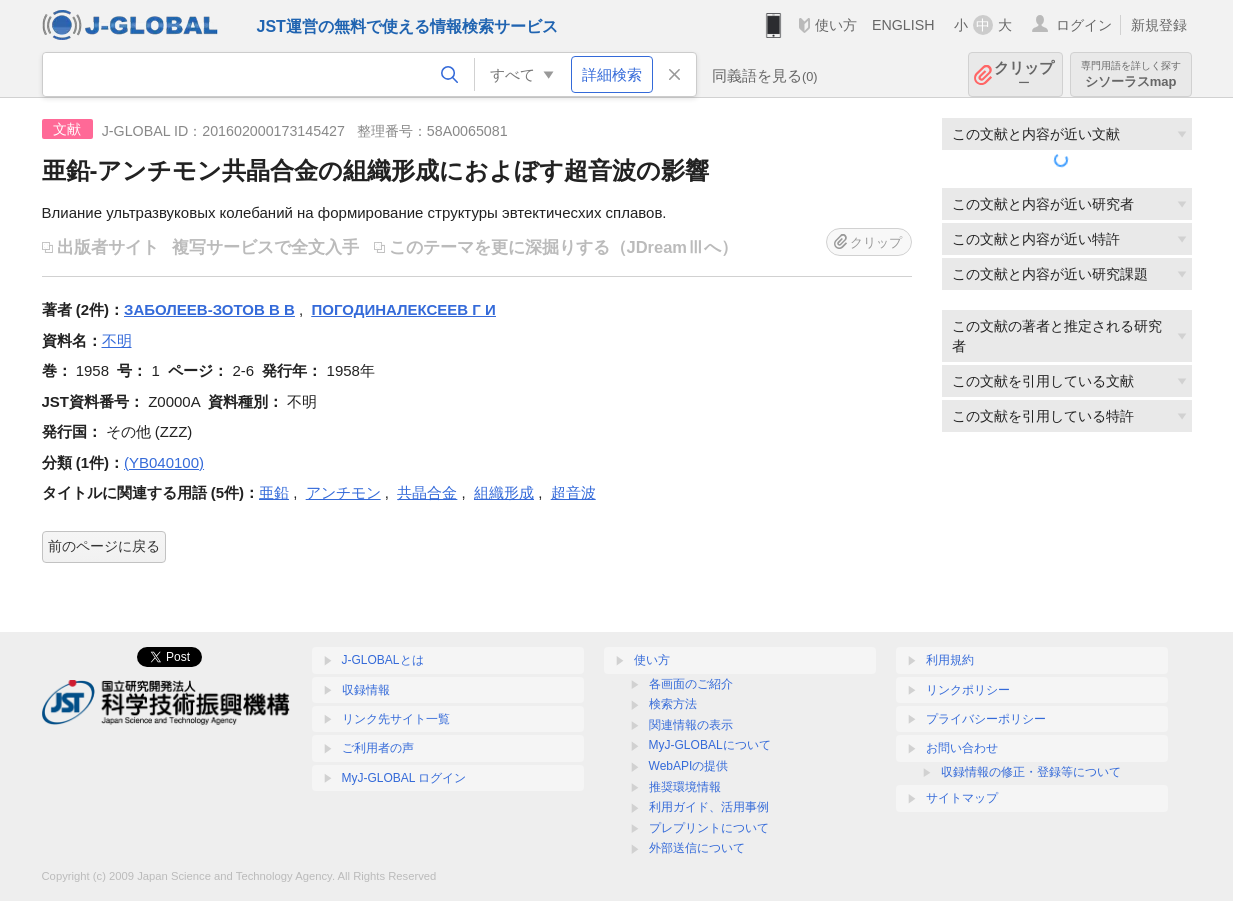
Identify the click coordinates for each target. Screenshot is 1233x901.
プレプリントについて (709, 828)
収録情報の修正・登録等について (1031, 772)
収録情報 (366, 690)
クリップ (1024, 74)
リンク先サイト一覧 (396, 719)
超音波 (573, 492)
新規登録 (1159, 25)
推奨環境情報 (685, 787)
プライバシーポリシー (986, 719)
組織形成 (504, 492)
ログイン (1084, 25)
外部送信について (697, 848)
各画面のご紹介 (691, 684)
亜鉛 (274, 492)
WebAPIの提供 (689, 766)
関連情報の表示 (691, 725)
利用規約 (950, 660)
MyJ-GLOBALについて (710, 745)
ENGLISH (903, 25)
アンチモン (343, 492)
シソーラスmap (1131, 74)
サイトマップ (962, 798)
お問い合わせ (962, 748)
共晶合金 (427, 492)
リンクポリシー (968, 690)
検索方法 (673, 704)
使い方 (836, 25)
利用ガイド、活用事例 (709, 807)
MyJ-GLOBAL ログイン (404, 778)
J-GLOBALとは (383, 660)
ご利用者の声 (378, 748)
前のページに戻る (104, 546)
